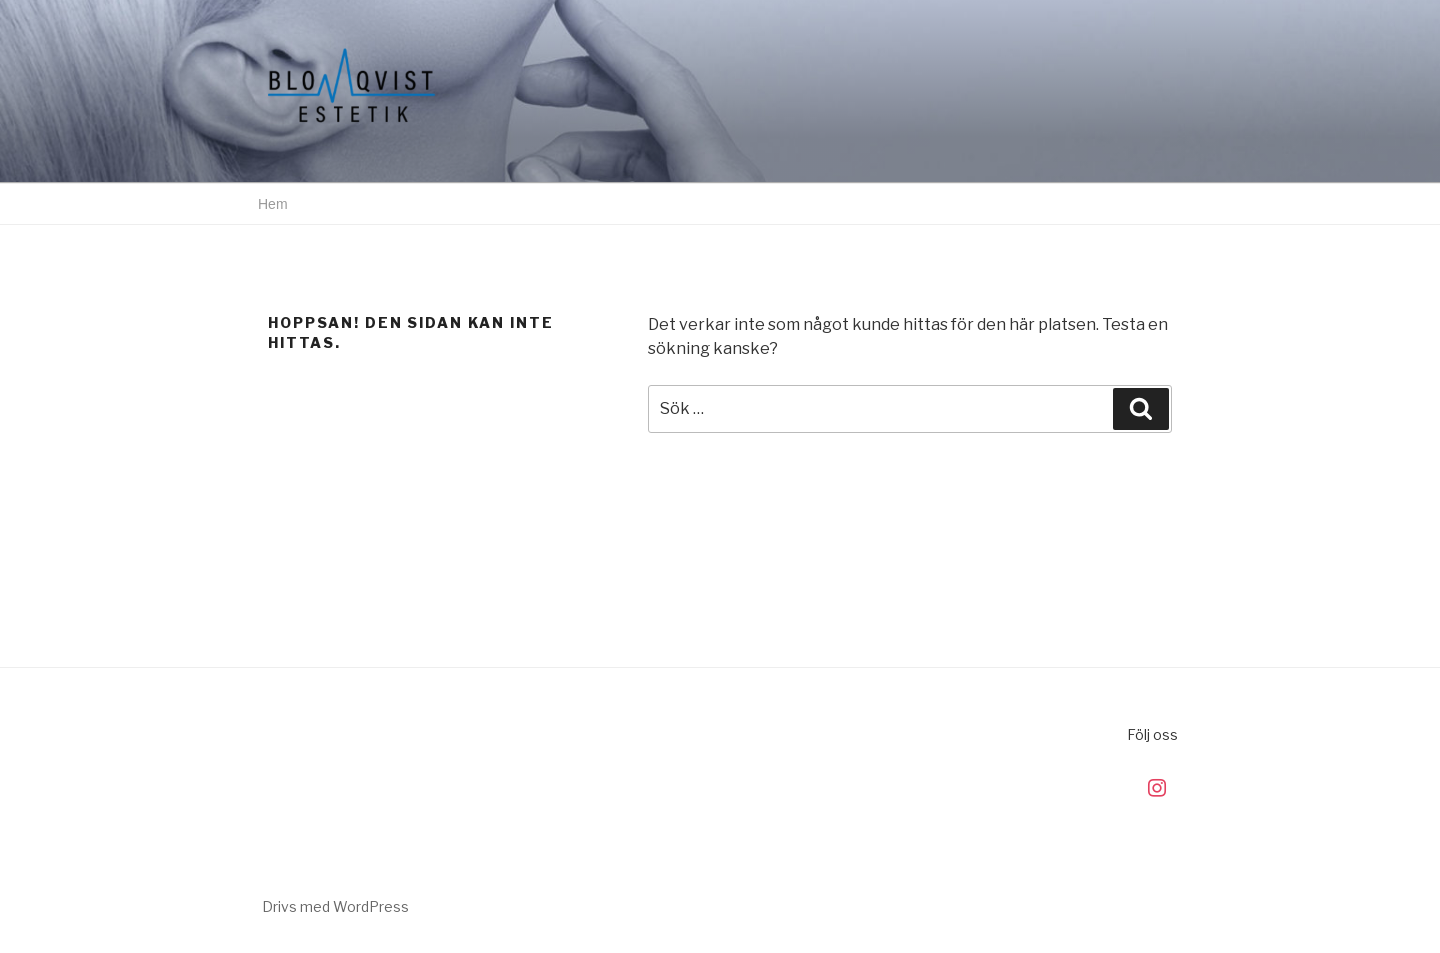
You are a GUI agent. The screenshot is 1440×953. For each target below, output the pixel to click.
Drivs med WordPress (335, 906)
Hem (273, 204)
